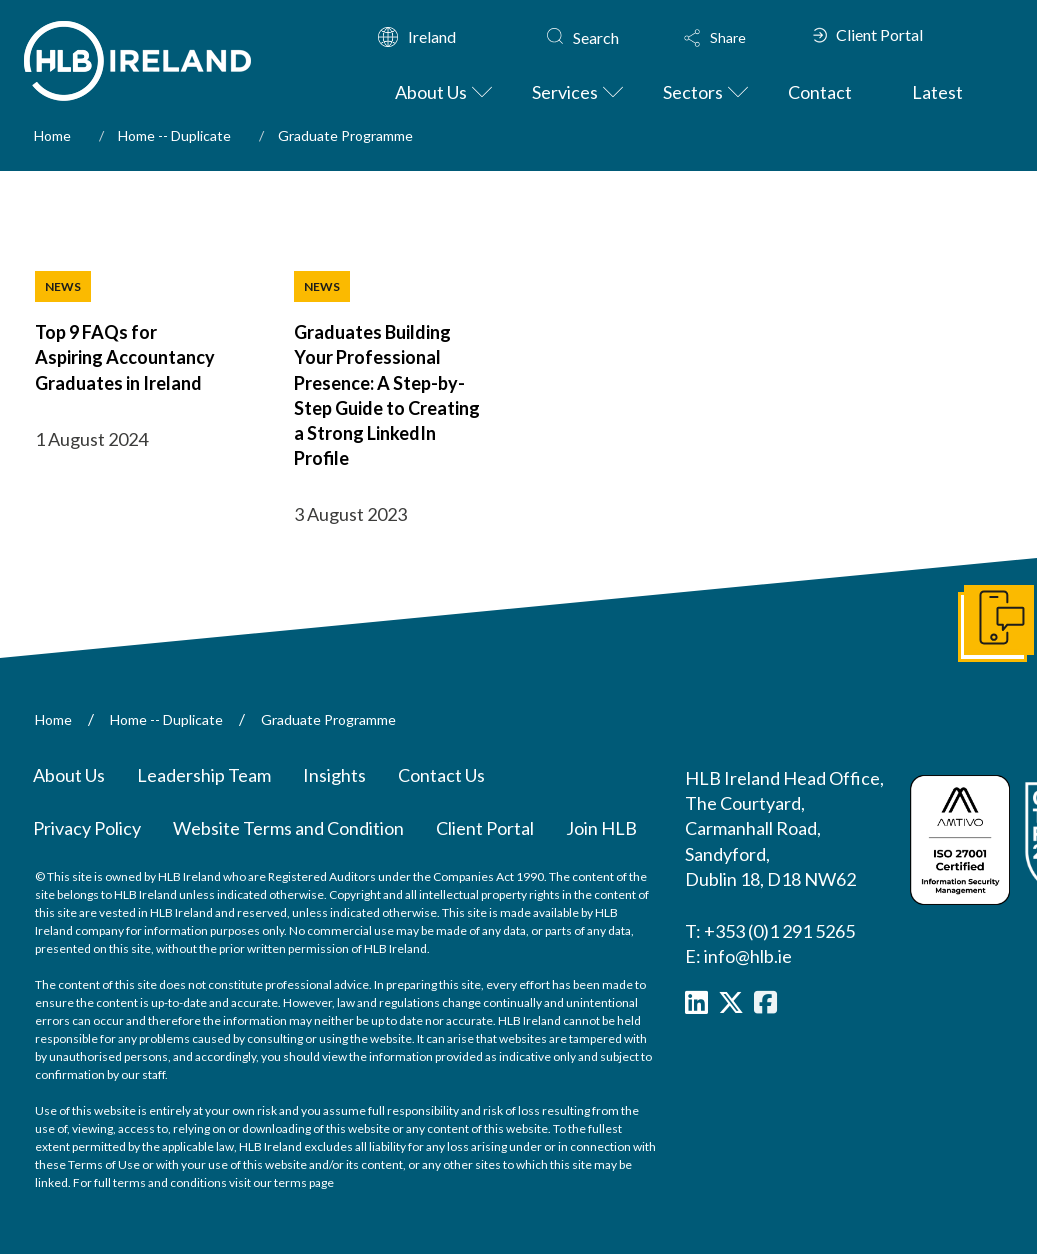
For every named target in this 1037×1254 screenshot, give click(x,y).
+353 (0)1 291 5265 (779, 931)
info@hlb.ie (748, 956)
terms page (304, 1182)
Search (596, 37)
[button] (738, 38)
